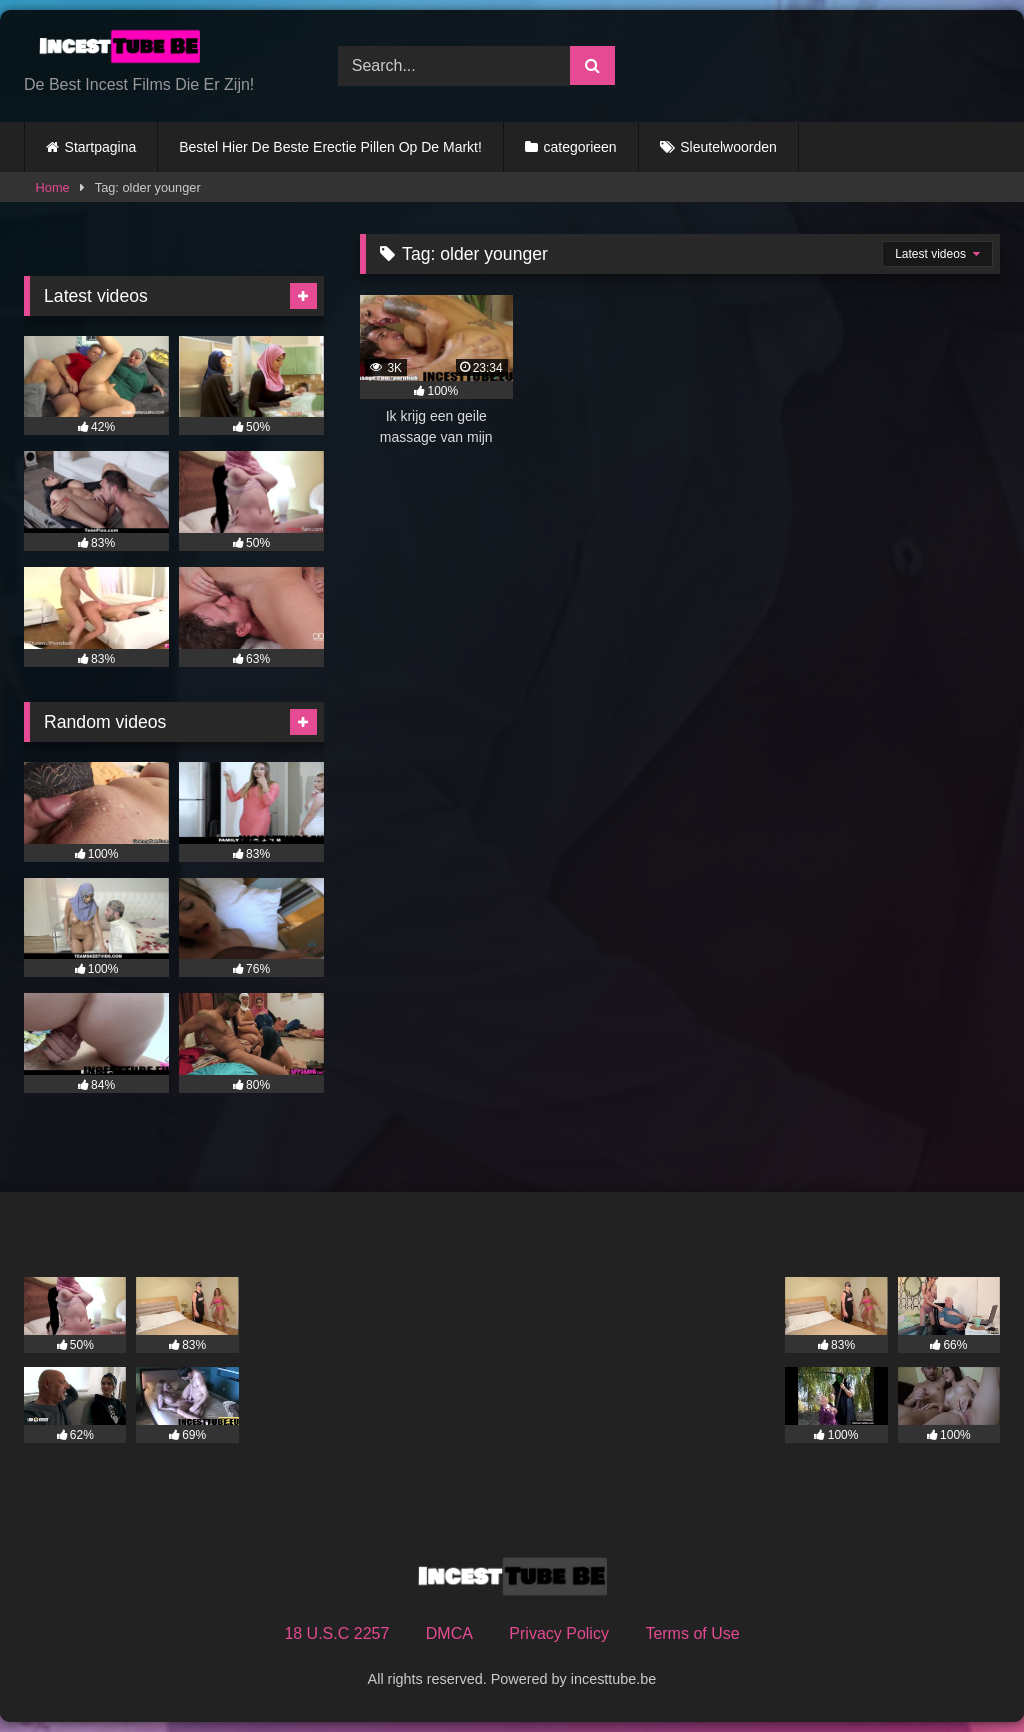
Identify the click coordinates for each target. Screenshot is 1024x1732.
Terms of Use (692, 1633)
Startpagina (101, 147)
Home (53, 187)
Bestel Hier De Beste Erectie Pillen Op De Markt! (330, 147)
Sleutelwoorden (728, 147)
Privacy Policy (559, 1633)
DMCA (449, 1633)
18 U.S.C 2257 (336, 1633)
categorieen (579, 147)
